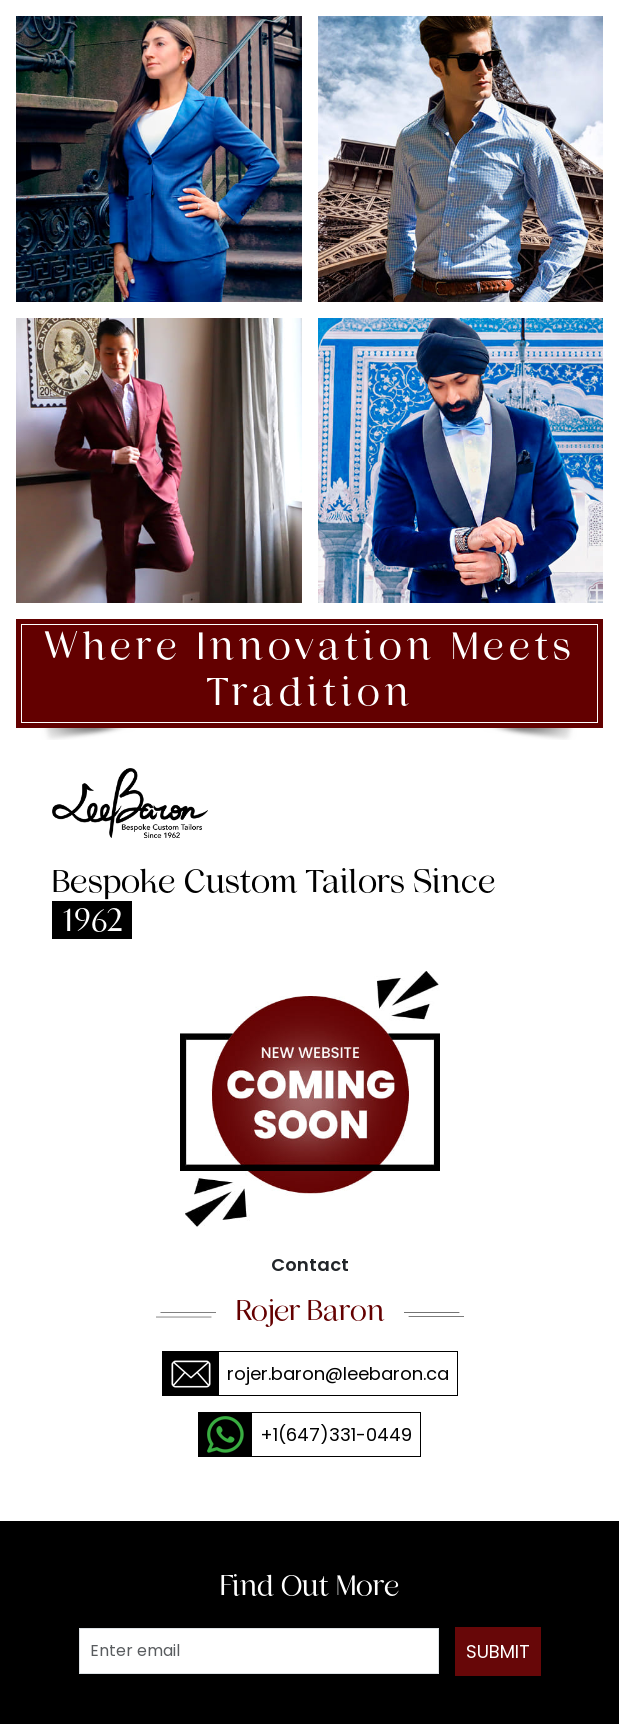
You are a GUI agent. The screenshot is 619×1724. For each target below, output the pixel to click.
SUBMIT (498, 1651)
